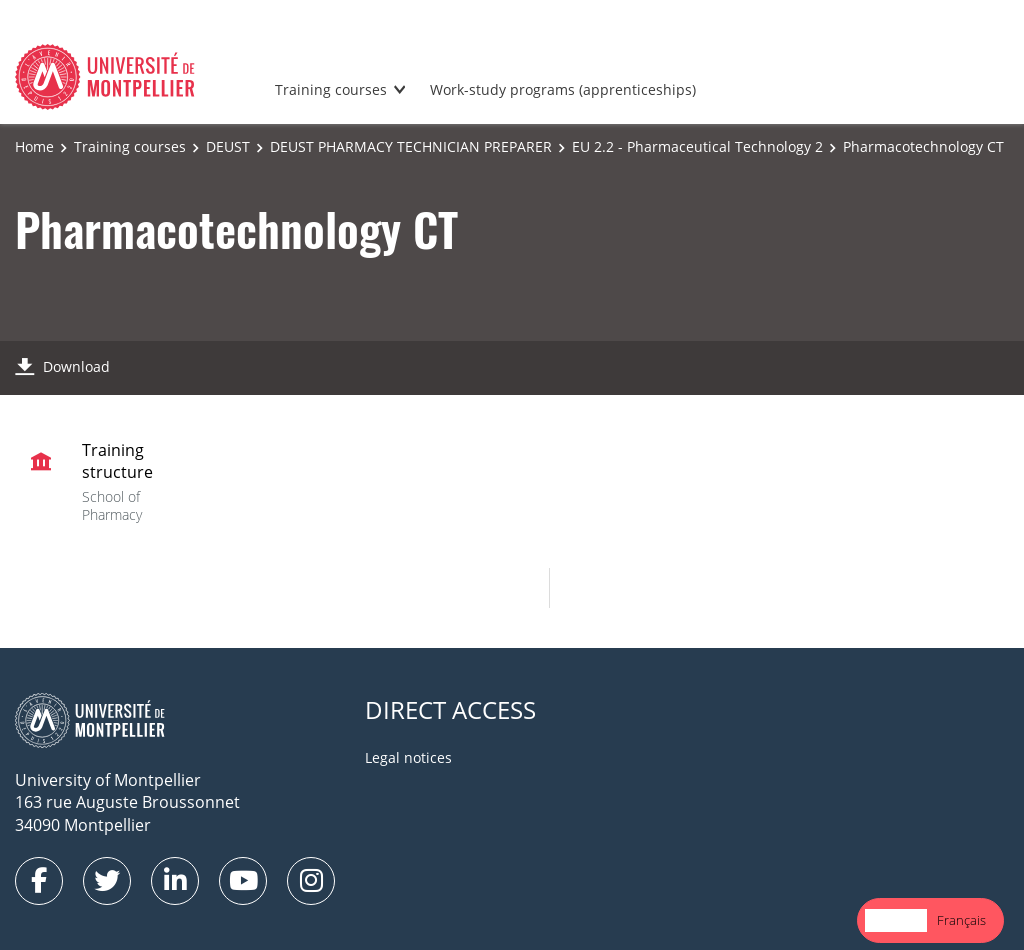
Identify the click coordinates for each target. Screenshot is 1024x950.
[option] (961, 920)
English (896, 920)
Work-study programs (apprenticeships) (563, 89)
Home (34, 146)
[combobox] (896, 920)
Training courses (331, 89)
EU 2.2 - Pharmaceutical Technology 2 (697, 146)
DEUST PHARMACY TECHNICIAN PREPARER (411, 146)
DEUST (228, 146)
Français (961, 920)
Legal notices (408, 757)
